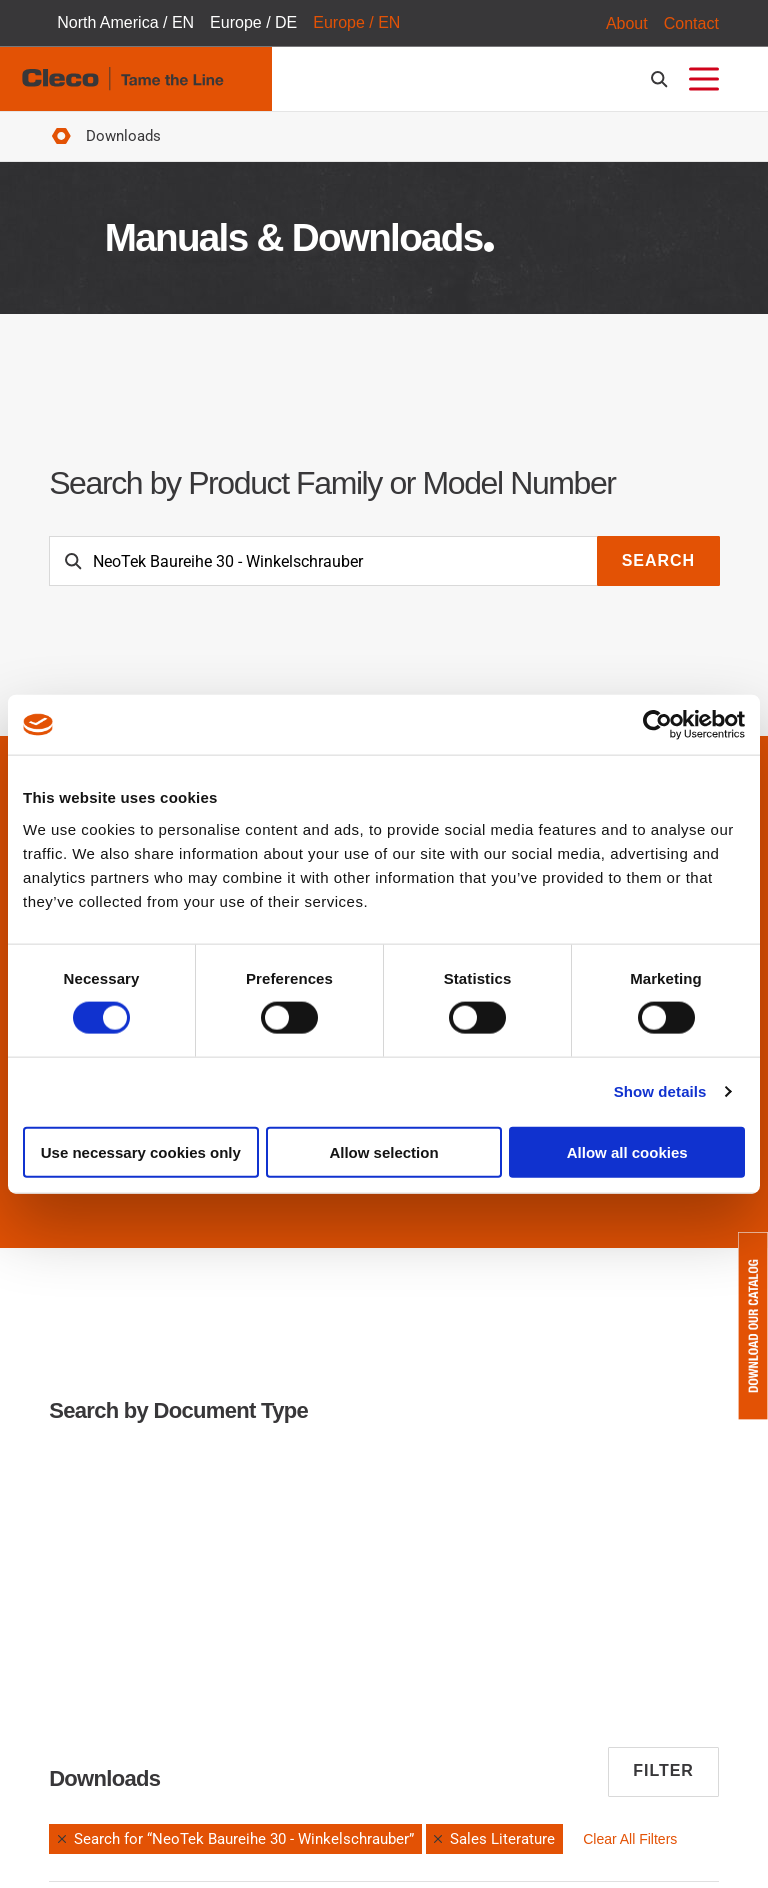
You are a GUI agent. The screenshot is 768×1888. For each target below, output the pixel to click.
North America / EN (125, 23)
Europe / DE (253, 23)
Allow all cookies (627, 1151)
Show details (660, 1091)
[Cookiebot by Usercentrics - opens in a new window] (657, 725)
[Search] (323, 562)
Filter (663, 1771)
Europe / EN (356, 23)
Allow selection (383, 1151)
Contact (691, 23)
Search (658, 561)
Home (61, 137)
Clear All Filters (630, 1839)
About (627, 23)
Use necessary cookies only (141, 1151)
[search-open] (662, 79)
